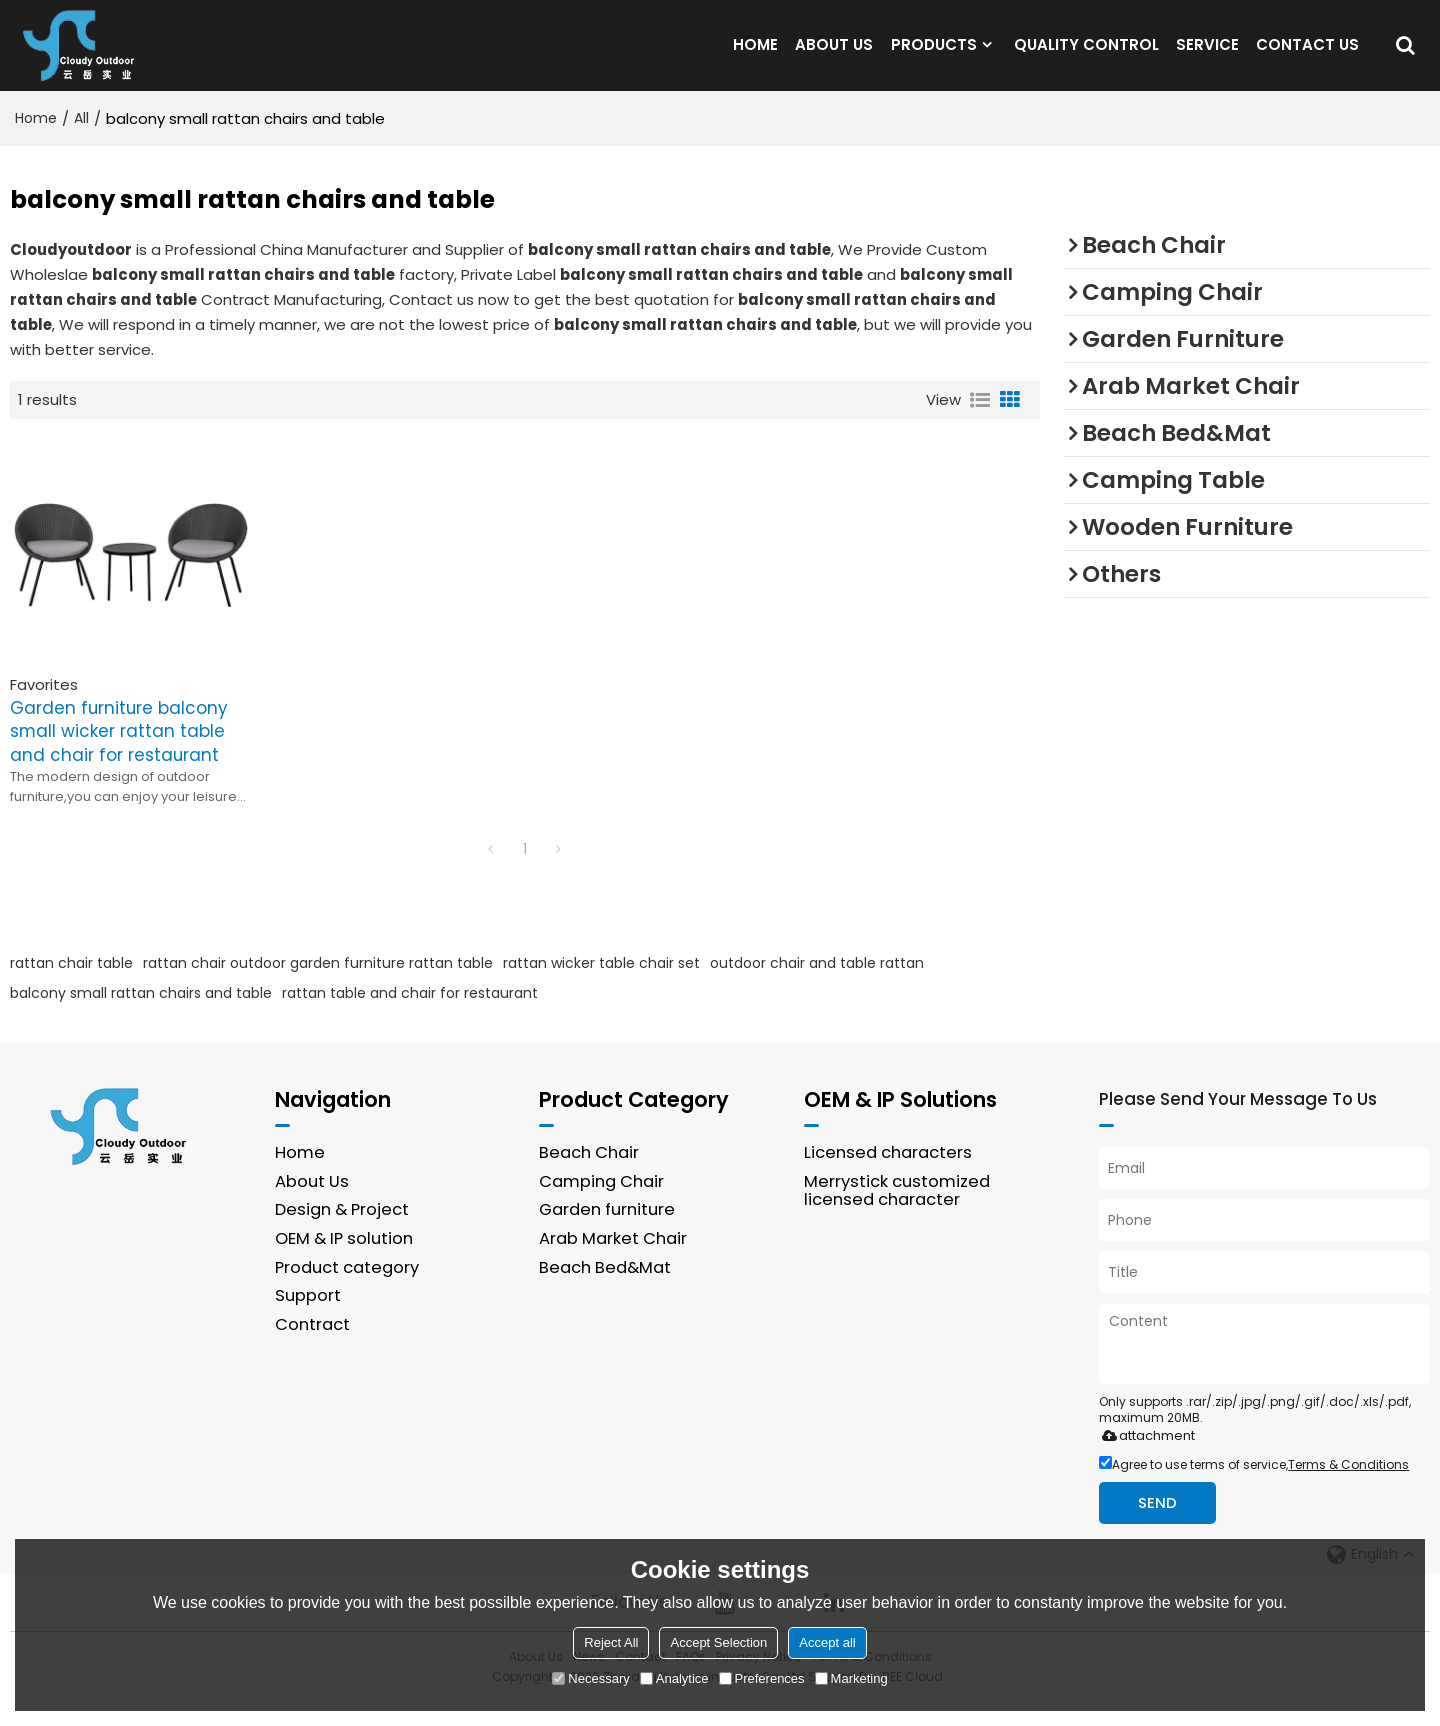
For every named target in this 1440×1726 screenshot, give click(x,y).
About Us (312, 1205)
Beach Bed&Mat (605, 1290)
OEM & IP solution (344, 1262)
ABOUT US (834, 56)
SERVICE (1207, 56)
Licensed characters (888, 1176)
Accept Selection (718, 1642)
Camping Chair (601, 1205)
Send (1157, 1526)
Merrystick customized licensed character (897, 1215)
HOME (755, 56)
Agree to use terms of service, (1254, 1487)
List (980, 424)
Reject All (611, 1642)
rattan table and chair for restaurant (410, 1017)
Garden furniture (607, 1233)
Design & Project (342, 1233)
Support (308, 1319)
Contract (312, 1348)
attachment (1144, 1458)
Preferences (762, 1678)
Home (36, 142)
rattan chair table (71, 987)
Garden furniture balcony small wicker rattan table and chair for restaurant (118, 755)
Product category (347, 1290)
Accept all (827, 1642)
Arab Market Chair (613, 1262)
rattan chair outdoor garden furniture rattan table (318, 987)
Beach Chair (589, 1176)
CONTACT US (1307, 56)
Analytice (674, 1678)
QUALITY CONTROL (1086, 56)
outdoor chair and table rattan (817, 987)
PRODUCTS (934, 56)
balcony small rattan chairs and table (141, 1017)
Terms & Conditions (1348, 1487)
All (81, 142)
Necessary (590, 1678)
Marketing (851, 1678)
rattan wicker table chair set (601, 987)
